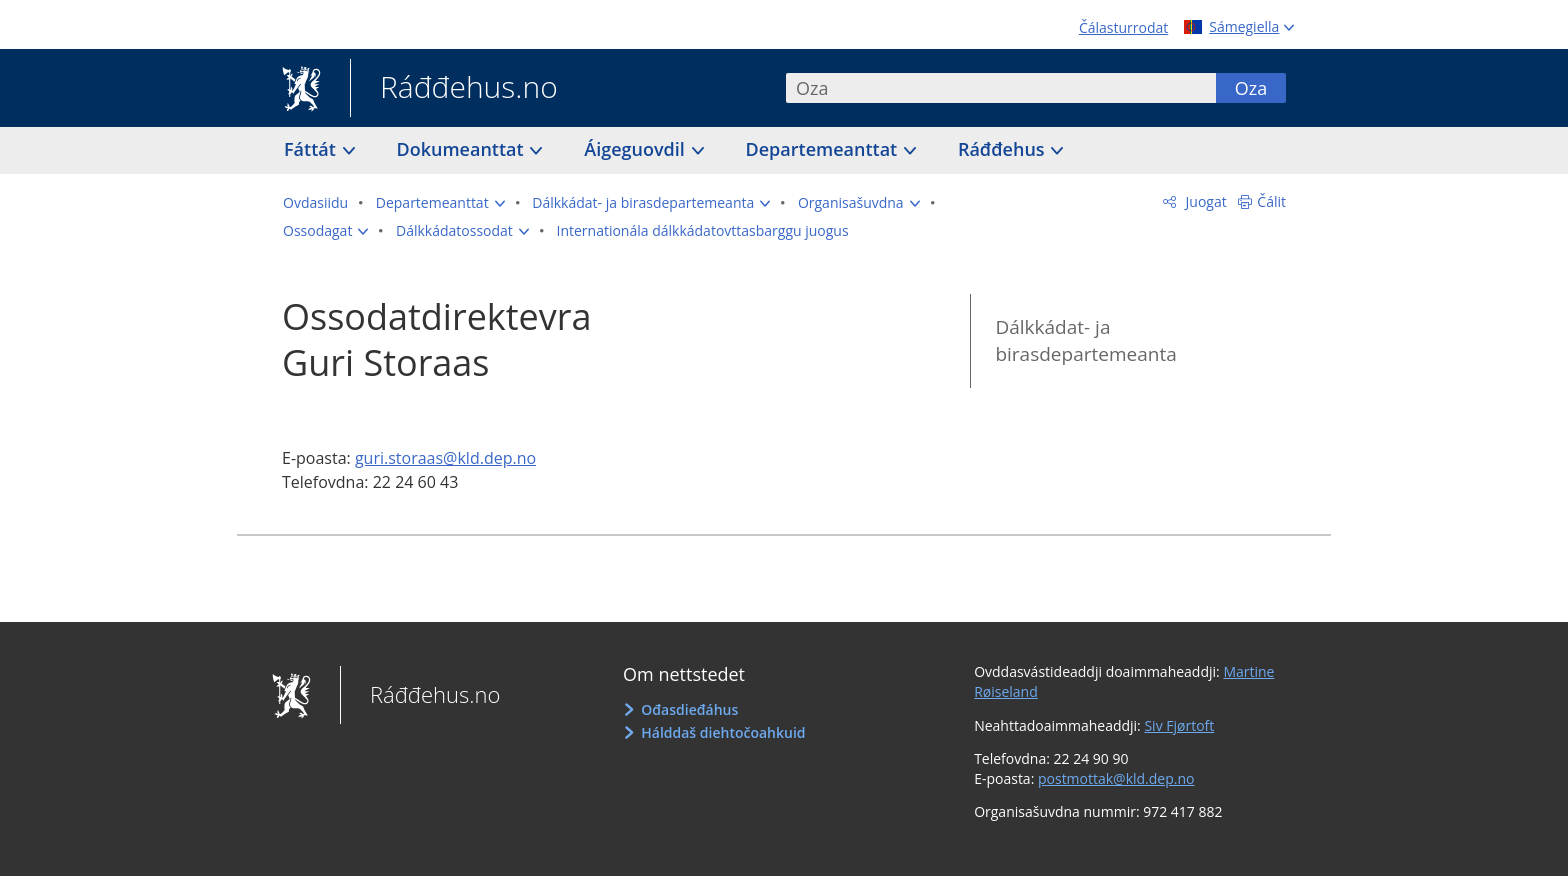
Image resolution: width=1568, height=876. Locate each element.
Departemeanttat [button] (824, 149)
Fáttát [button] (312, 149)
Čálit (1271, 201)
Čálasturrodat (1123, 27)
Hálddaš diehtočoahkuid (723, 732)
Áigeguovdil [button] (636, 149)
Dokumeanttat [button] (463, 149)
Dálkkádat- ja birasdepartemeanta (1085, 340)
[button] (440, 203)
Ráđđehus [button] (1003, 149)
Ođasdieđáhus (689, 709)
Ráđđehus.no (454, 89)
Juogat (1204, 201)
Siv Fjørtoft (1179, 725)
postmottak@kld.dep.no (1116, 778)
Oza (1251, 88)
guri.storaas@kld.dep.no (445, 458)
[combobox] (1001, 88)
